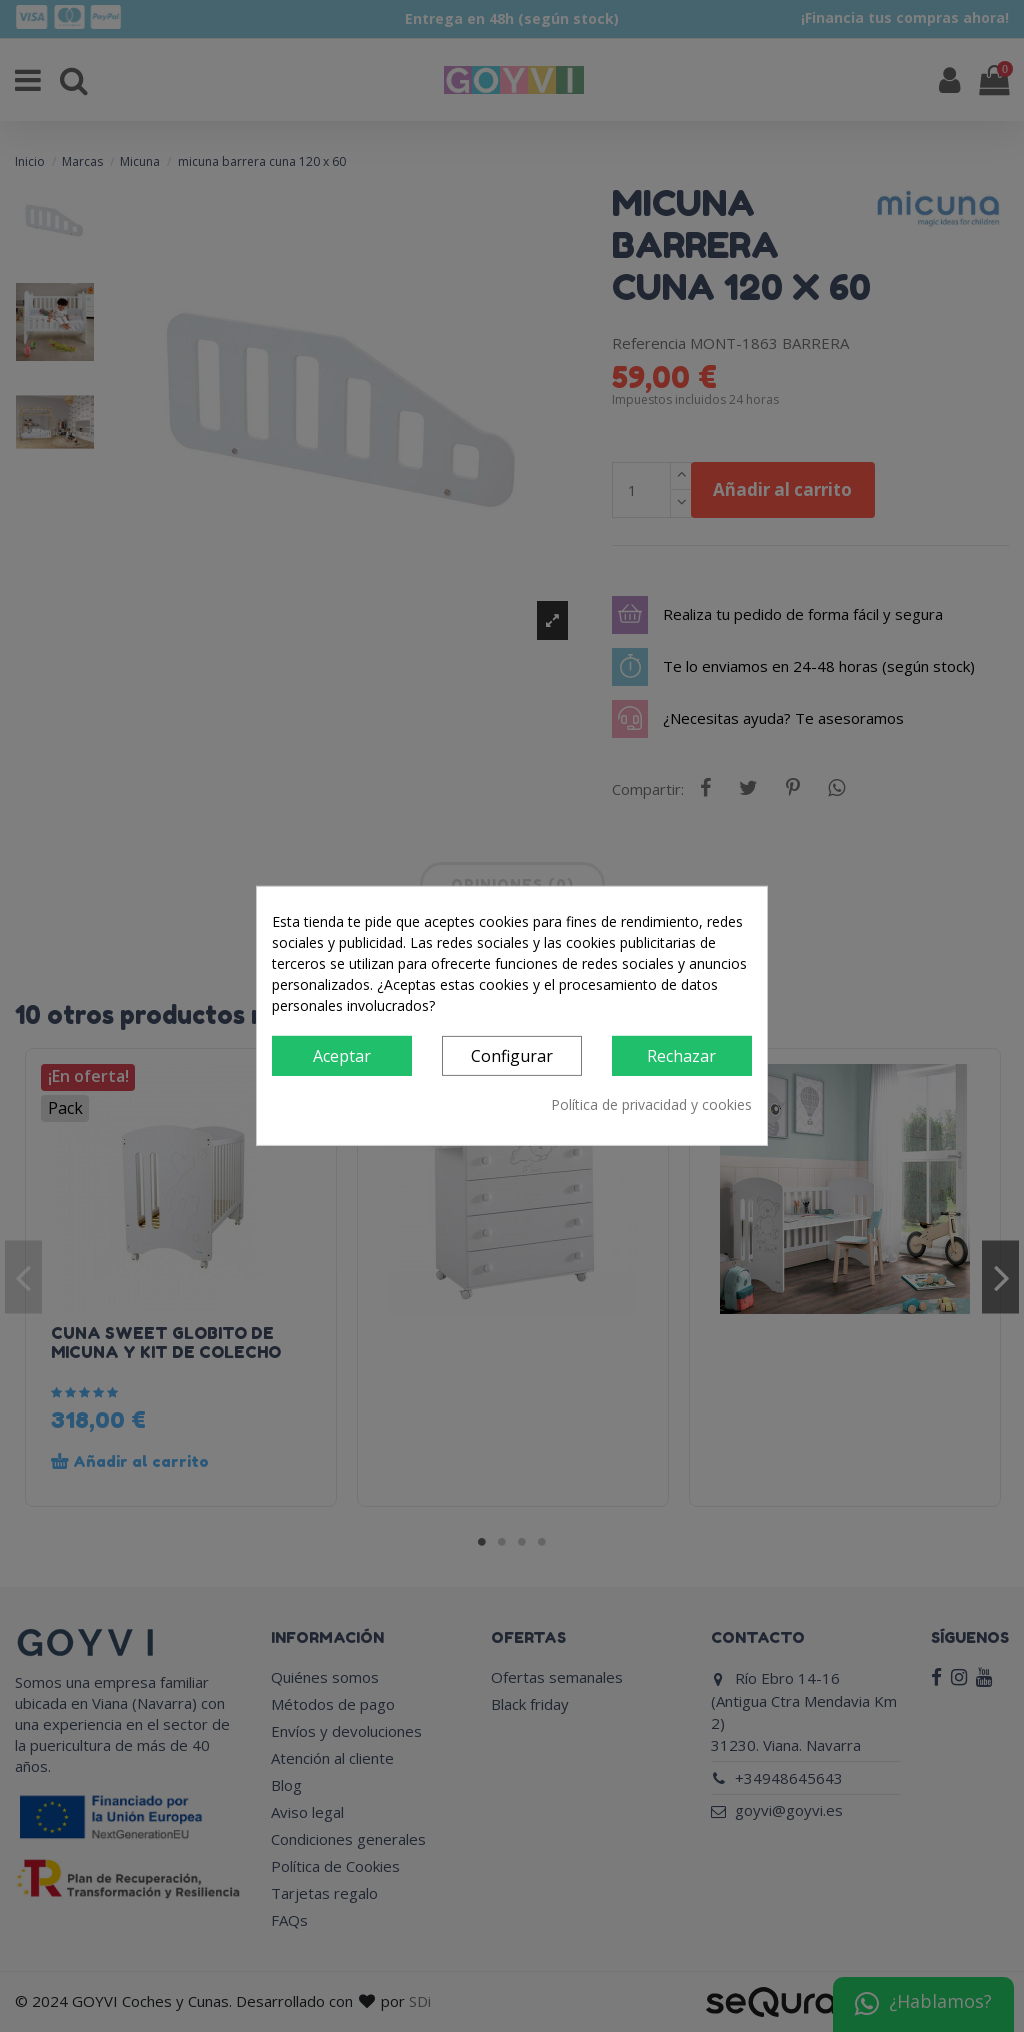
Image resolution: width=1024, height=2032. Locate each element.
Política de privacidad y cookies (651, 1104)
